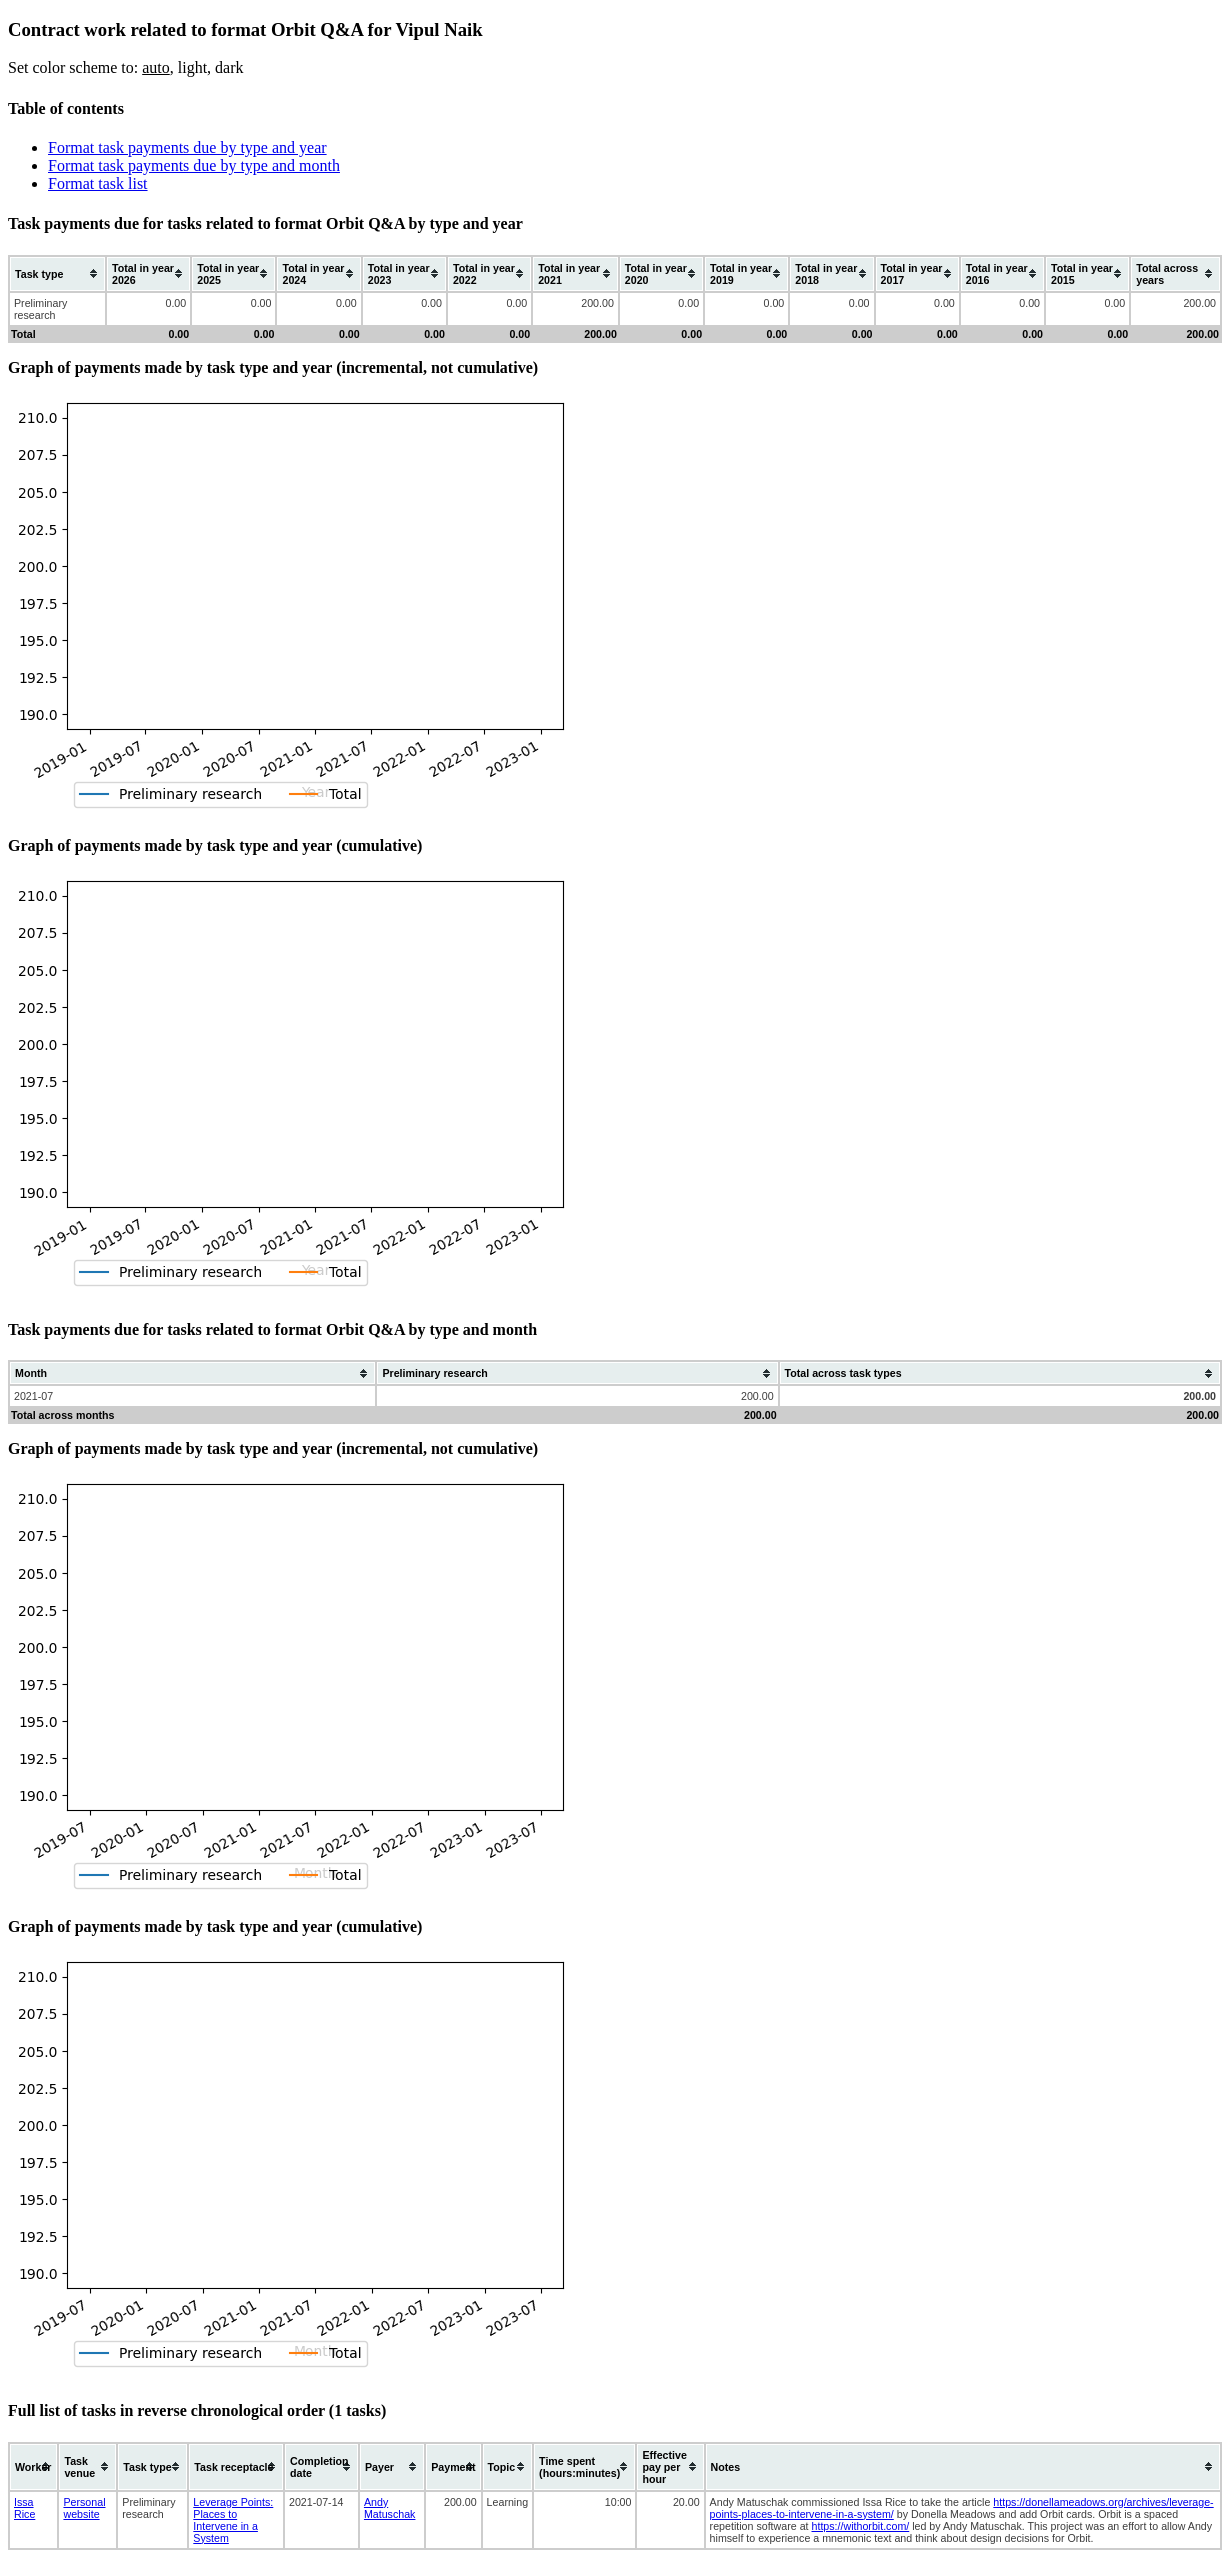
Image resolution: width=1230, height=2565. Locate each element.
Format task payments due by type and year (187, 147)
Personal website (84, 2508)
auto (156, 67)
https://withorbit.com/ (861, 2526)
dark (229, 67)
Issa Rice (24, 2508)
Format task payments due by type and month (194, 165)
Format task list (98, 183)
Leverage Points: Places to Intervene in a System (233, 2520)
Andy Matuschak (390, 2508)
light (192, 67)
